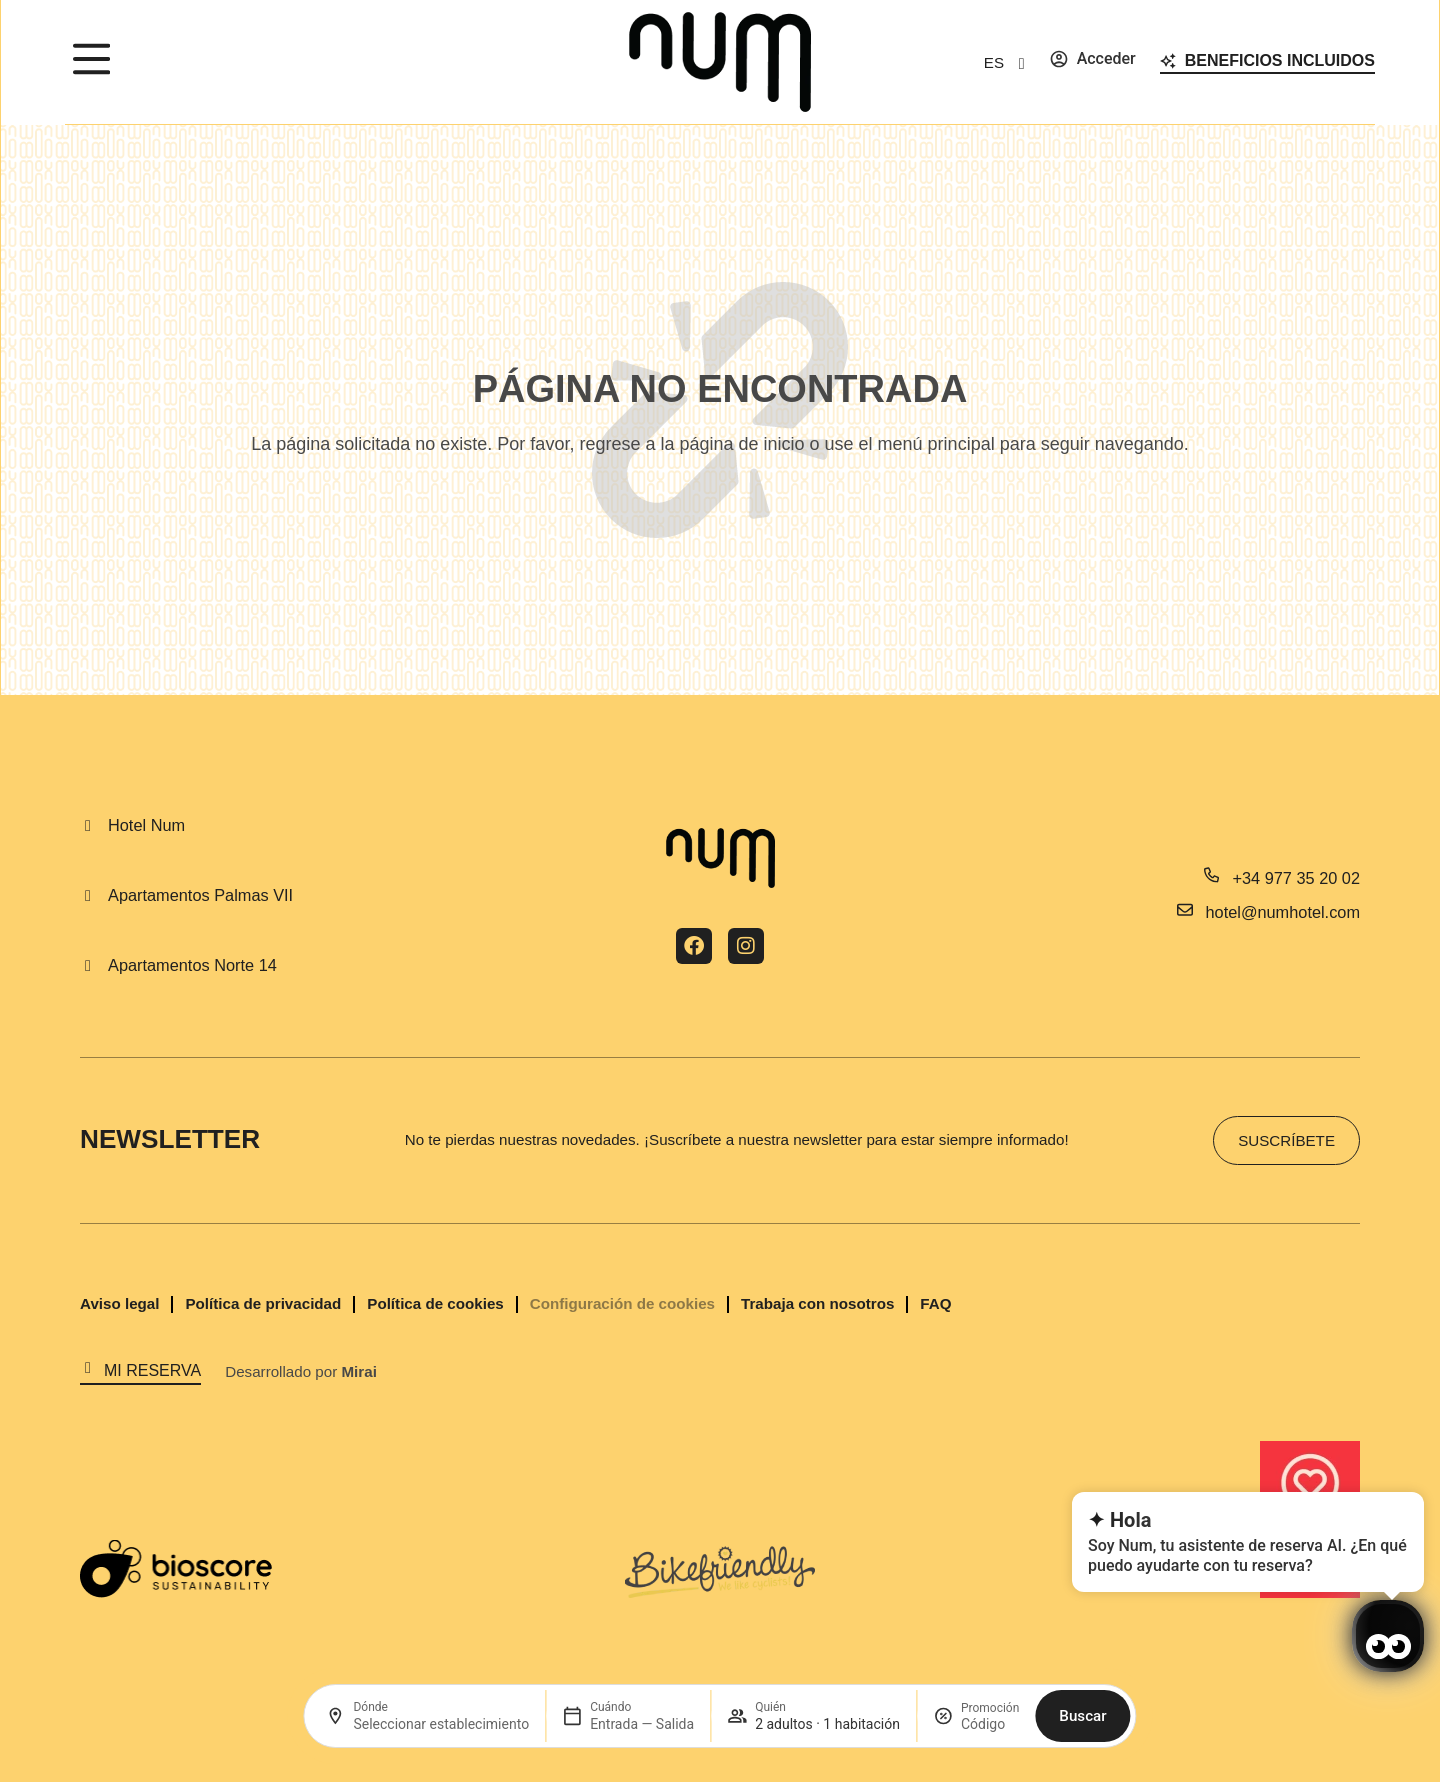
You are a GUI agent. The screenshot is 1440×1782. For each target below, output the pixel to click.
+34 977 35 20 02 (1296, 878)
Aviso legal (119, 1303)
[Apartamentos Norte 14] (88, 966)
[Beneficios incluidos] (1168, 61)
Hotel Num (146, 825)
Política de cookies (435, 1303)
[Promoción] (990, 1724)
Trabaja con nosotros (817, 1303)
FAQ (935, 1303)
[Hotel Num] (88, 826)
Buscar (1082, 1716)
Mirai (358, 1371)
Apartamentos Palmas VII (200, 895)
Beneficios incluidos (1280, 60)
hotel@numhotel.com (1282, 912)
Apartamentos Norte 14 (192, 965)
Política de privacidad (263, 1303)
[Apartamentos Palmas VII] (88, 896)
